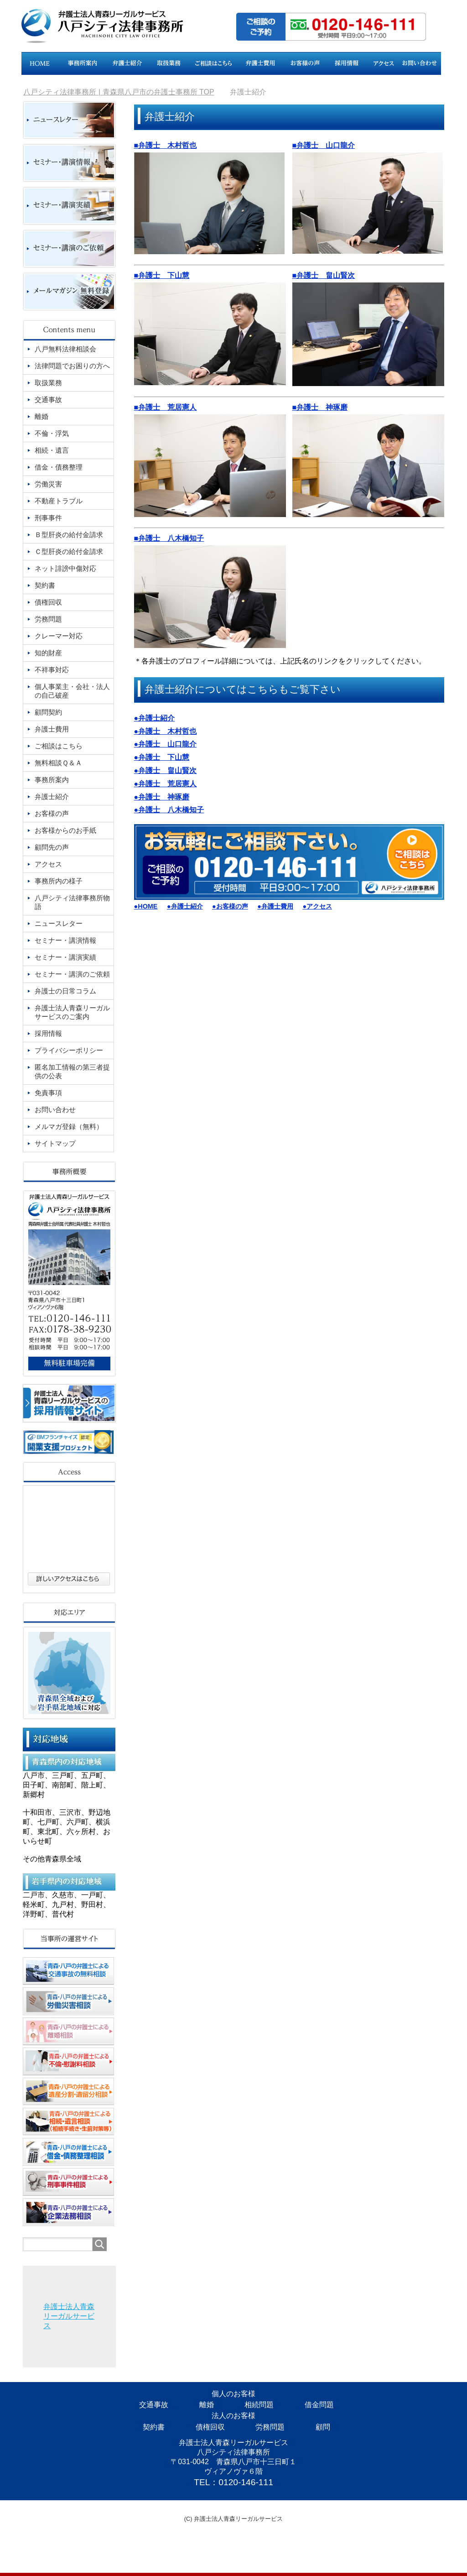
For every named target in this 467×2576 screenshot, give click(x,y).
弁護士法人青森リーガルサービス (68, 2316)
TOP (118, 92)
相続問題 (259, 2405)
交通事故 (153, 2405)
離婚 (206, 2405)
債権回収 (210, 2427)
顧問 (323, 2427)
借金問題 (319, 2405)
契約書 (154, 2427)
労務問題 (270, 2427)
